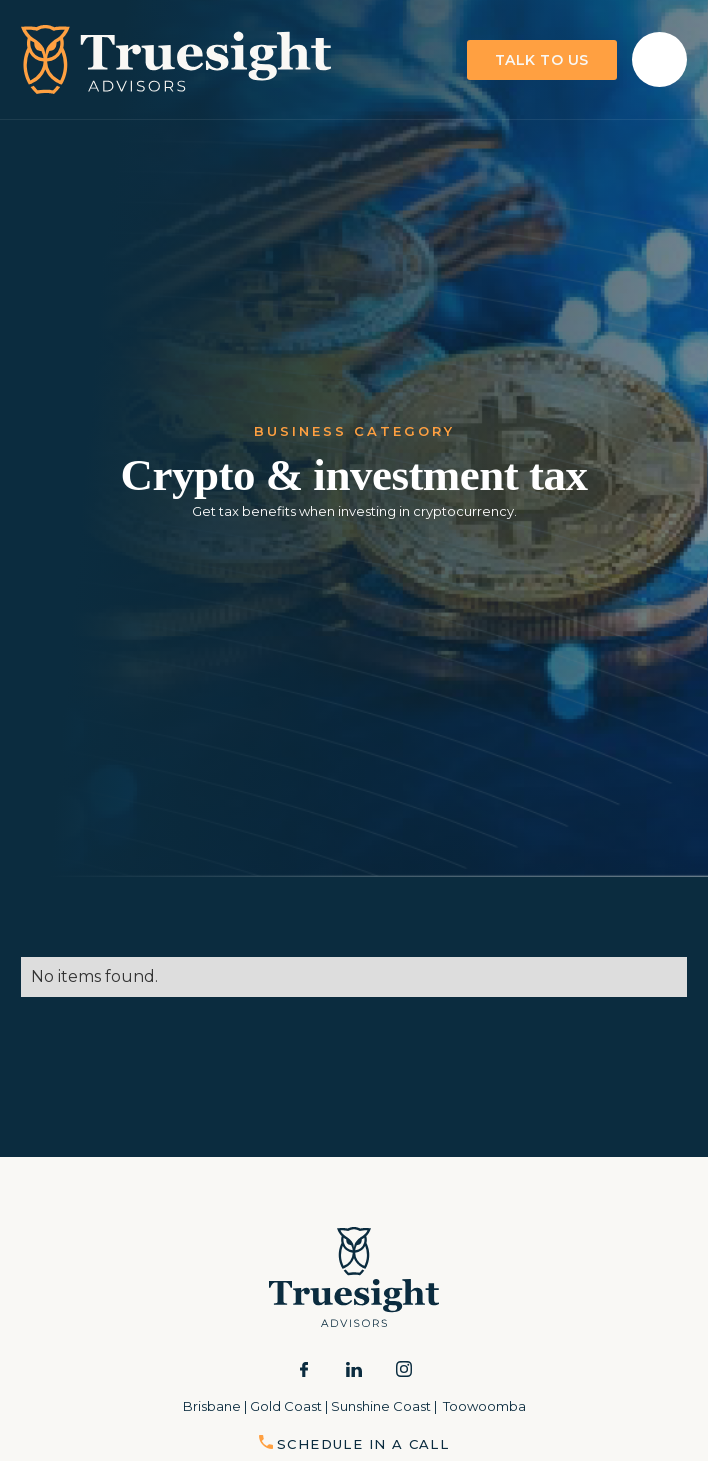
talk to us (542, 60)
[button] (659, 59)
